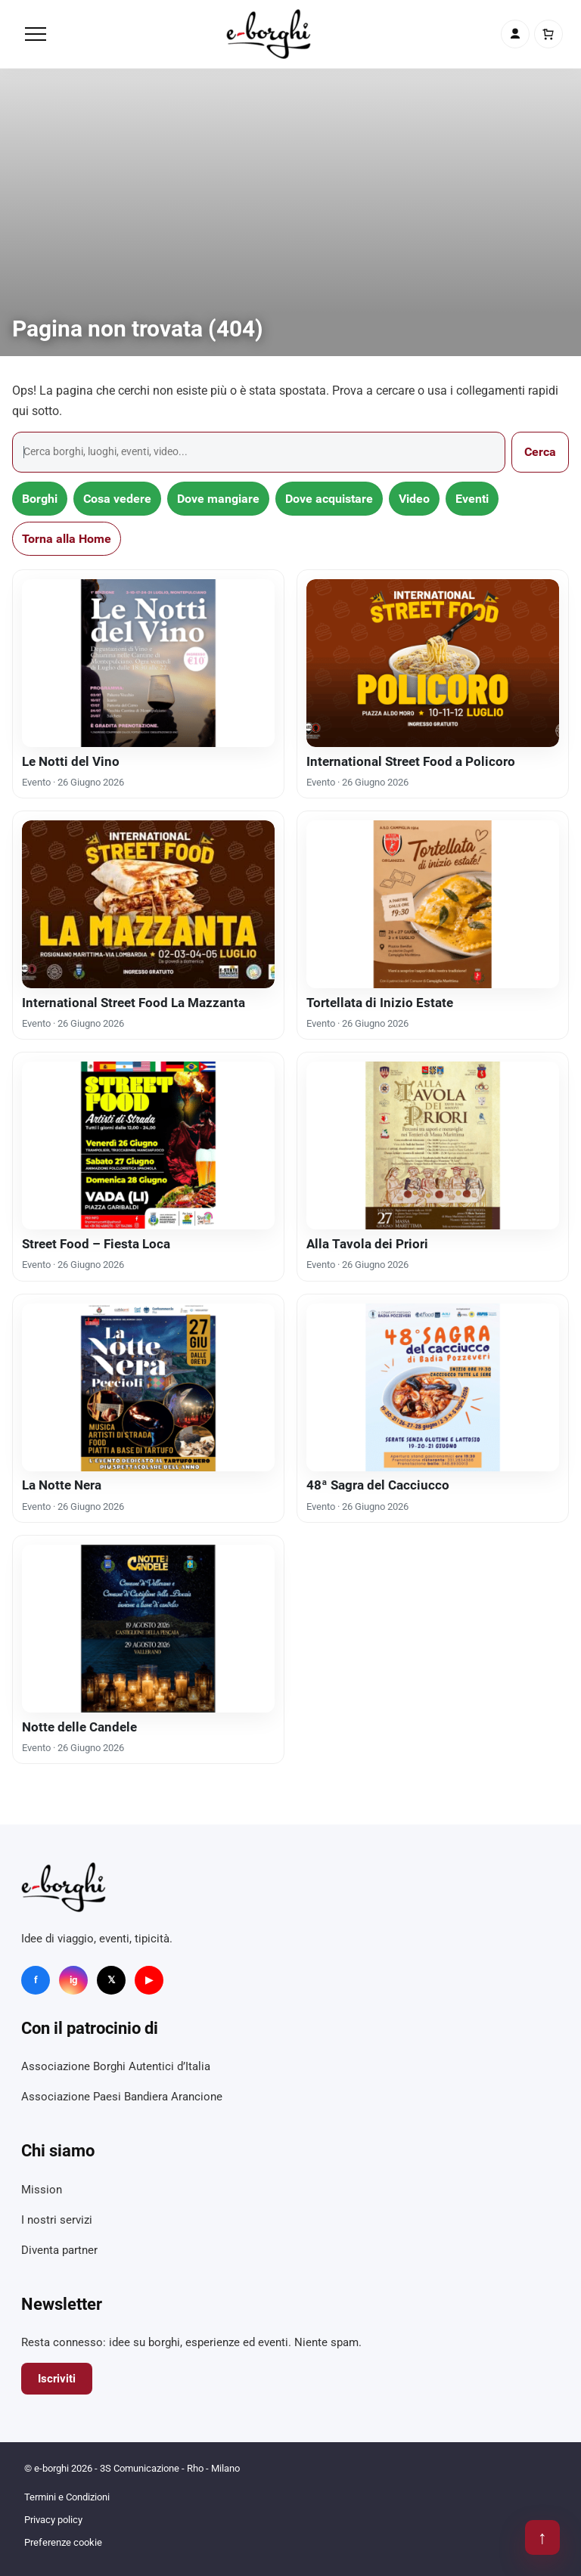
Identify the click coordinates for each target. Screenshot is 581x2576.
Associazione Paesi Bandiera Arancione (121, 2096)
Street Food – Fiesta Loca (96, 1243)
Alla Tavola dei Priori (367, 1243)
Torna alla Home (66, 539)
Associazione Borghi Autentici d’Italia (115, 2066)
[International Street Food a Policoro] (432, 663)
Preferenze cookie (63, 2542)
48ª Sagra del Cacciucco (377, 1485)
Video (414, 498)
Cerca (540, 452)
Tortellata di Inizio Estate (379, 1002)
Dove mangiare (218, 498)
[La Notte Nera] (148, 1387)
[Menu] (35, 34)
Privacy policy (53, 2519)
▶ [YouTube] (149, 1979)
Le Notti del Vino (71, 761)
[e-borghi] (268, 34)
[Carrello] (548, 34)
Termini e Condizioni (67, 2497)
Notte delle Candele (79, 1726)
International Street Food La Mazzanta (133, 1002)
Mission (41, 2189)
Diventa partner (59, 2250)
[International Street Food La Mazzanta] (148, 904)
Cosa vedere (117, 498)
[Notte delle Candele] (148, 1629)
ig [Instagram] (73, 1979)
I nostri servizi (56, 2220)
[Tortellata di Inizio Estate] (432, 904)
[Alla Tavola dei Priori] (432, 1145)
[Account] (515, 34)
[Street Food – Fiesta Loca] (148, 1145)
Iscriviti (57, 2378)
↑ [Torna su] (542, 2537)
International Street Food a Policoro (410, 761)
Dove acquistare (329, 498)
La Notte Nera (61, 1485)
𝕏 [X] (111, 1979)
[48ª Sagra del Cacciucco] (432, 1387)
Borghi (39, 498)
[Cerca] (258, 452)
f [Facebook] (36, 1979)
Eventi (472, 498)
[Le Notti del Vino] (148, 663)
